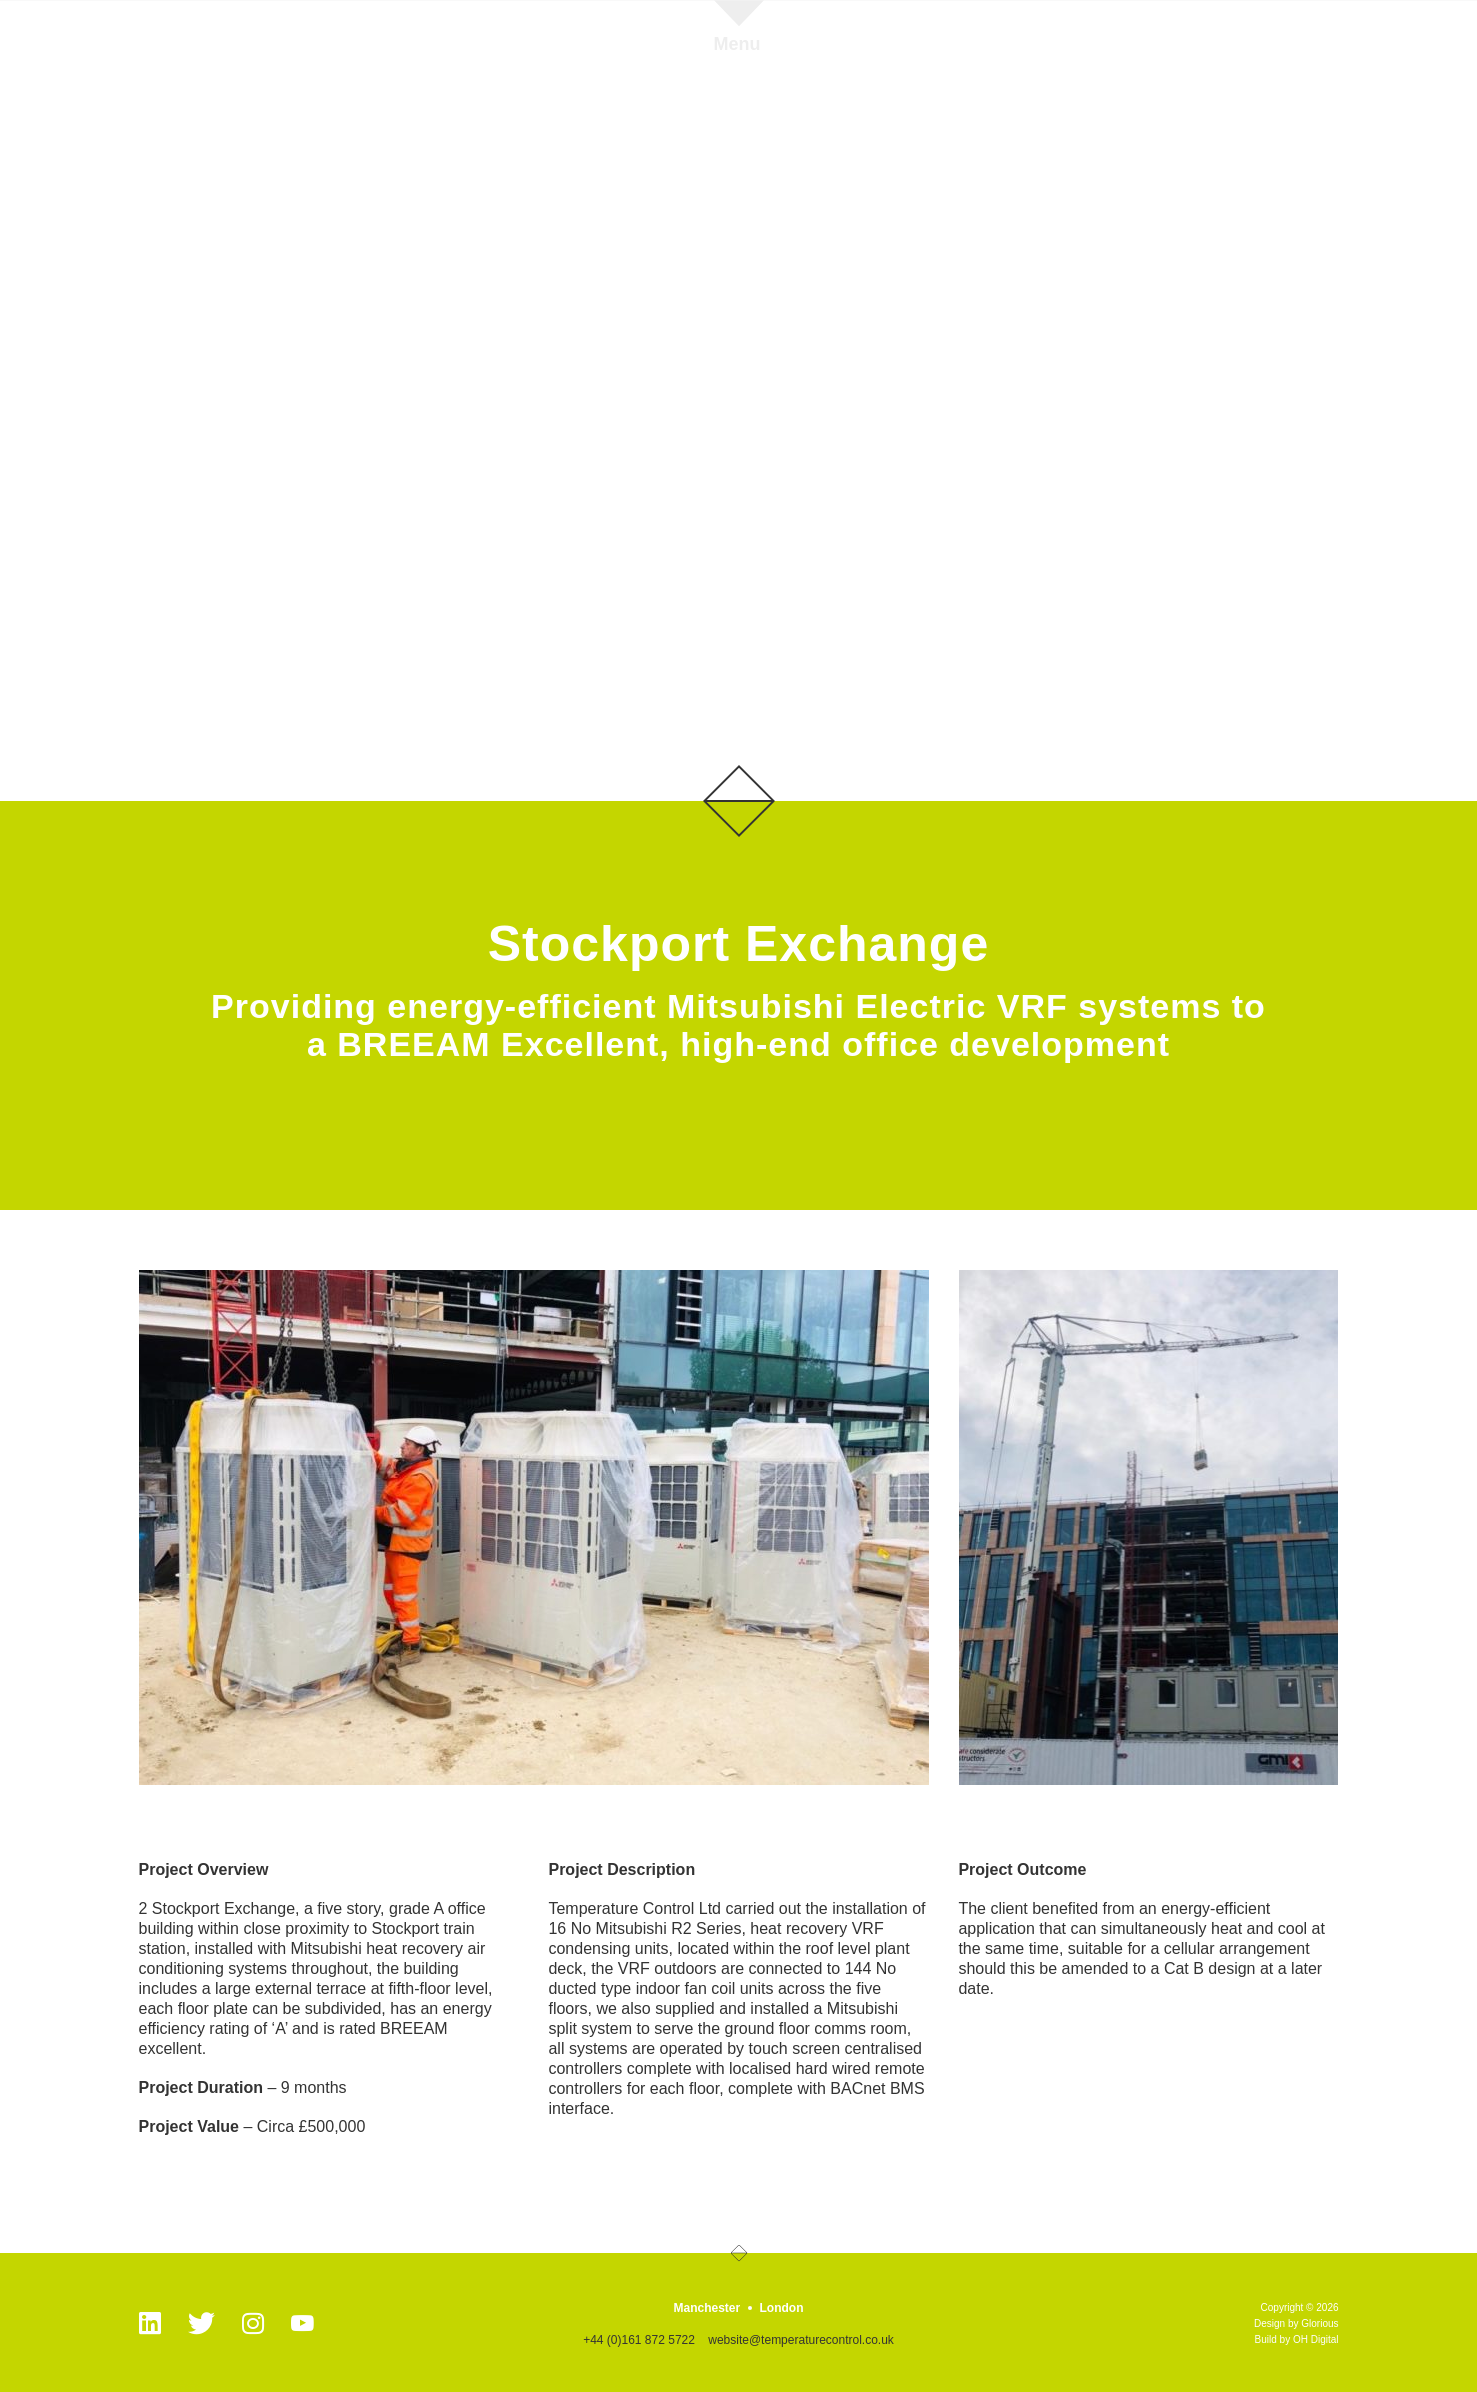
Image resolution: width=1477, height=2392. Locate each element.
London (782, 2308)
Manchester (706, 2308)
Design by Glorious (1296, 2323)
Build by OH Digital (1297, 2339)
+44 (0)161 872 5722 (639, 2340)
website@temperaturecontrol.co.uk (801, 2340)
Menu (737, 43)
